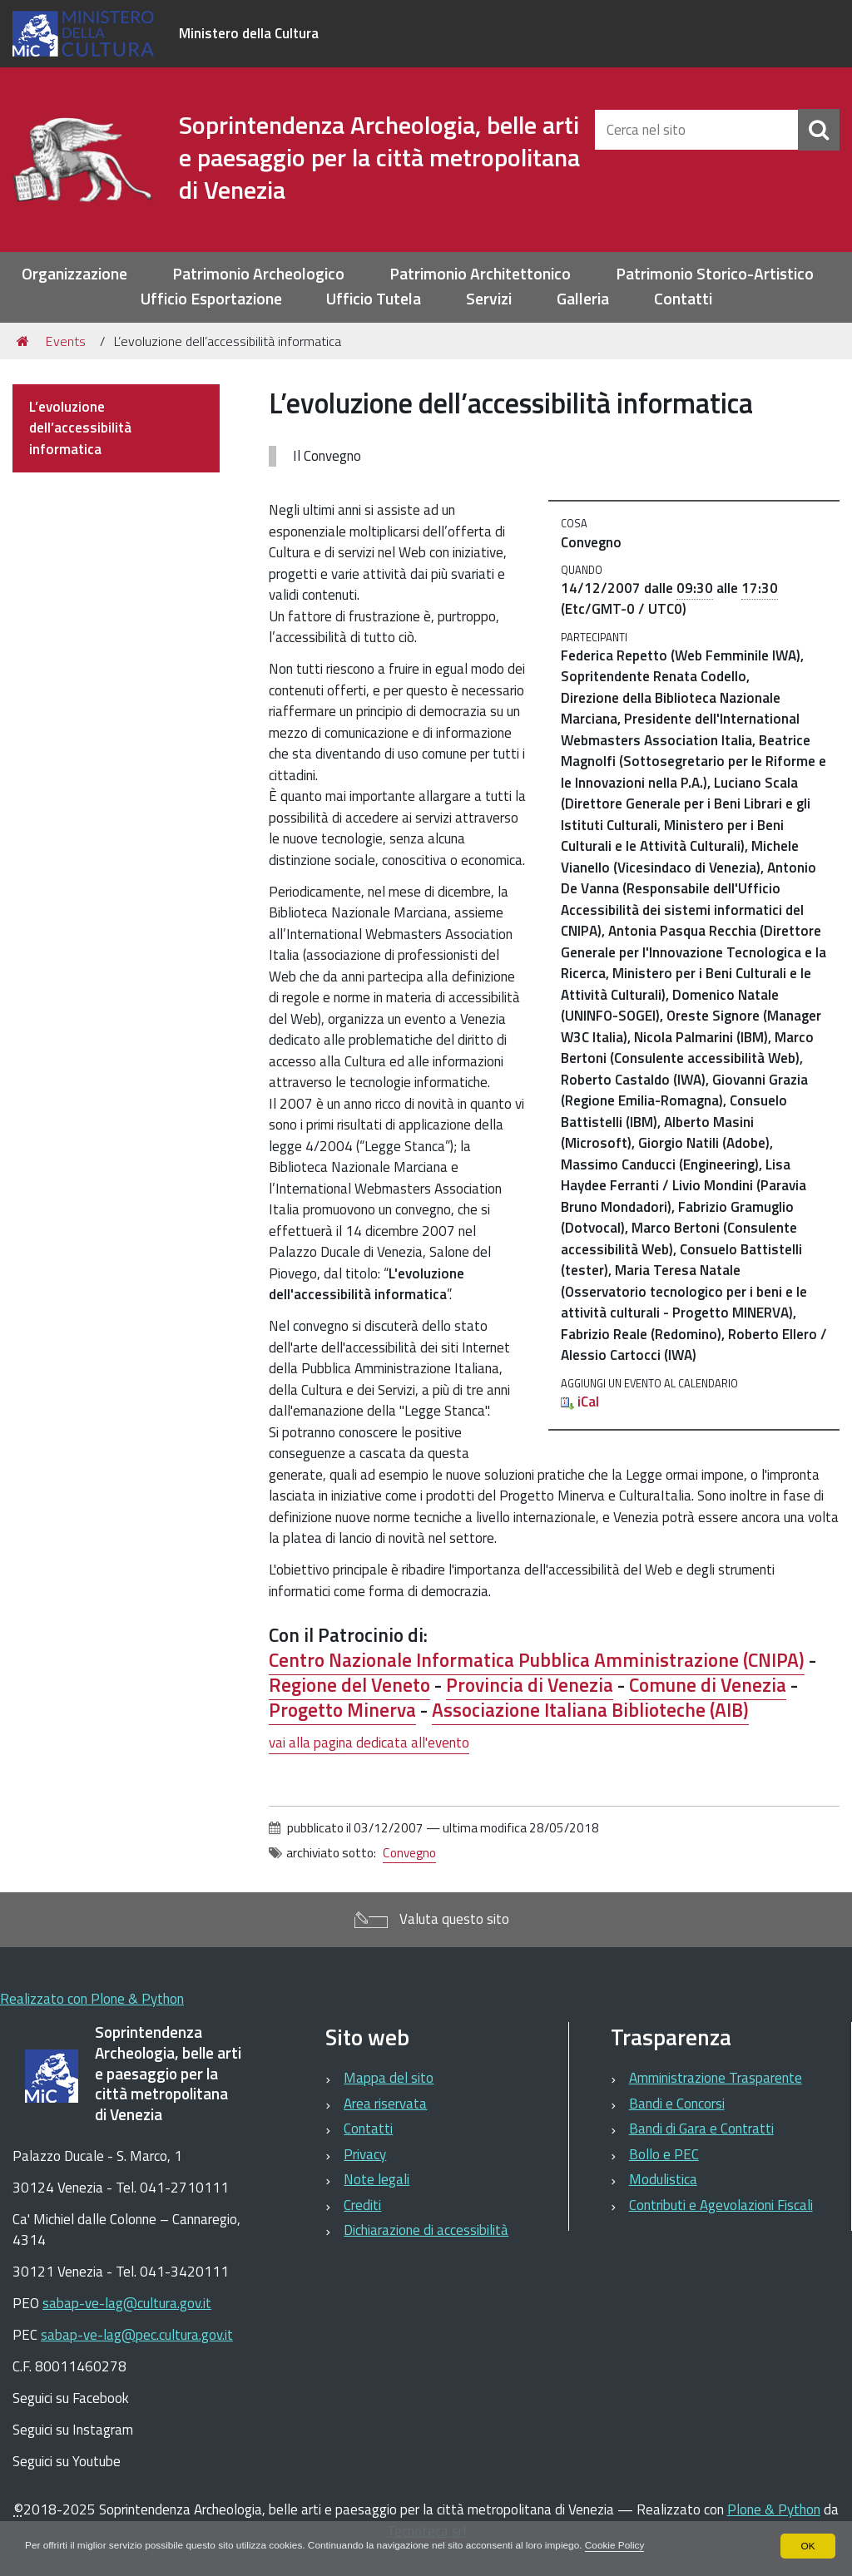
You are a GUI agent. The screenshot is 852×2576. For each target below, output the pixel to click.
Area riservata (385, 2103)
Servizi (489, 299)
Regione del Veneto (349, 1684)
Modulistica (663, 2179)
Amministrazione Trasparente (715, 2078)
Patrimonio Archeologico (258, 274)
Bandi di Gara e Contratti (701, 2128)
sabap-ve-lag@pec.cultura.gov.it (137, 2335)
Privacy (365, 2154)
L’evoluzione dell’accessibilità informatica (80, 428)
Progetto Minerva (342, 1709)
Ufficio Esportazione (211, 299)
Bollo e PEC (664, 2154)
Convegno (409, 1852)
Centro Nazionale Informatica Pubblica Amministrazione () (537, 1659)
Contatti (683, 299)
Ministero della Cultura (249, 33)
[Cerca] (819, 130)
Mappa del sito (388, 2078)
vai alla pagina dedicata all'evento (369, 1742)
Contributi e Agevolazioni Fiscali (721, 2205)
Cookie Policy (623, 2546)
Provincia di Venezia (529, 1684)
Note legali (376, 2179)
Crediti (362, 2205)
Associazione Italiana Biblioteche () (590, 1709)
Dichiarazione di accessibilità (426, 2230)
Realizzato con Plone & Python (92, 1999)
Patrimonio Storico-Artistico (715, 274)
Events (66, 341)
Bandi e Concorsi (677, 2103)
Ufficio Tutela (373, 299)
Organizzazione (74, 274)
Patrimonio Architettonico (480, 274)
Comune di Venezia (707, 1684)
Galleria (583, 299)
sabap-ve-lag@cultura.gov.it (126, 2303)
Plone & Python (773, 2509)
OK (807, 2546)
